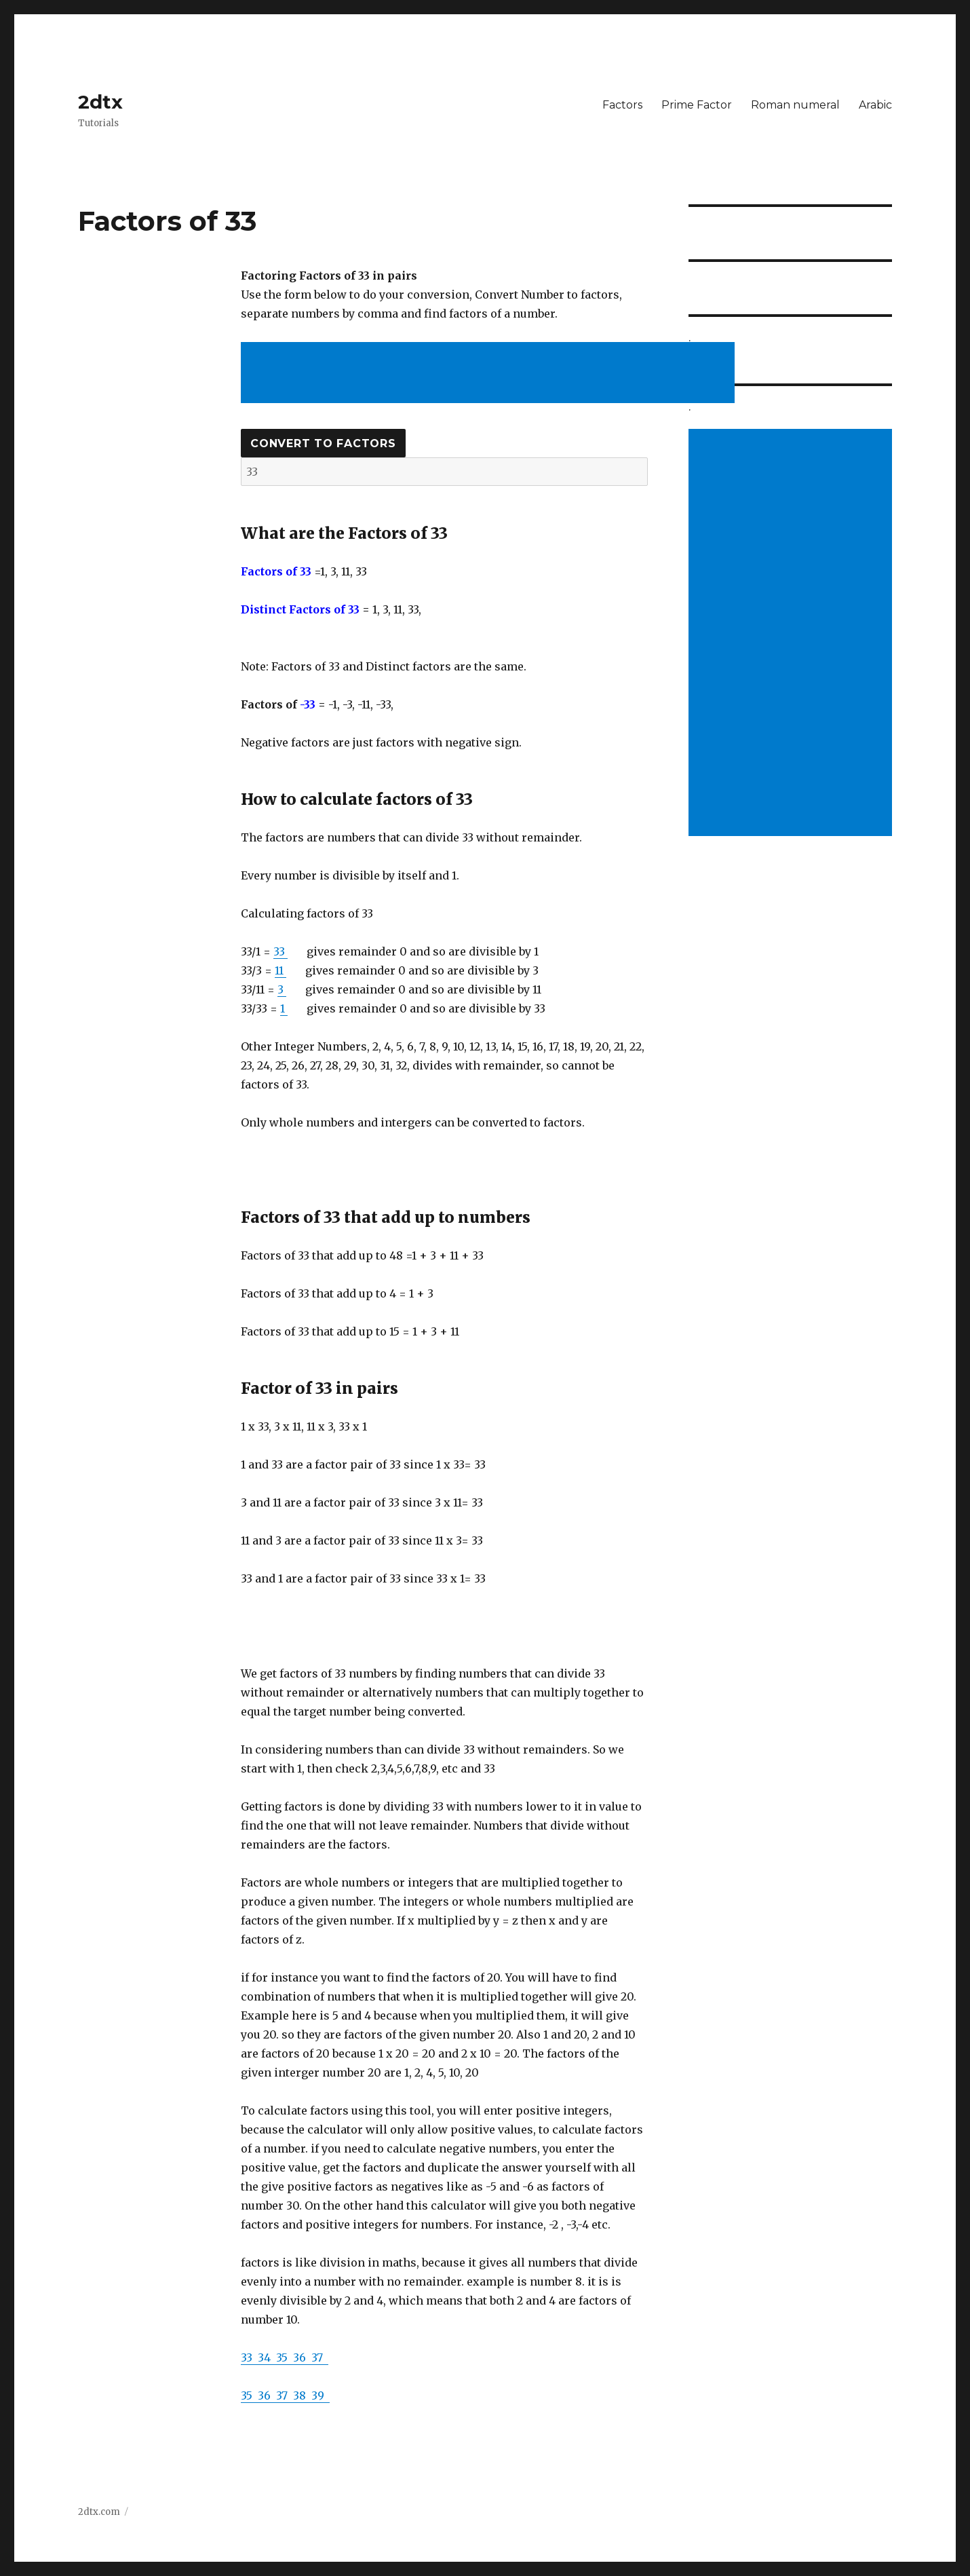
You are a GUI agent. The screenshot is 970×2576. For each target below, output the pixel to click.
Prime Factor (696, 104)
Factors (622, 104)
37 (319, 2357)
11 (280, 970)
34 (267, 2357)
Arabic (875, 104)
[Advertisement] (490, 373)
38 (302, 2395)
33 (280, 951)
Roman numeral (795, 104)
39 (320, 2395)
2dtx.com (99, 2512)
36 (302, 2357)
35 (284, 2357)
